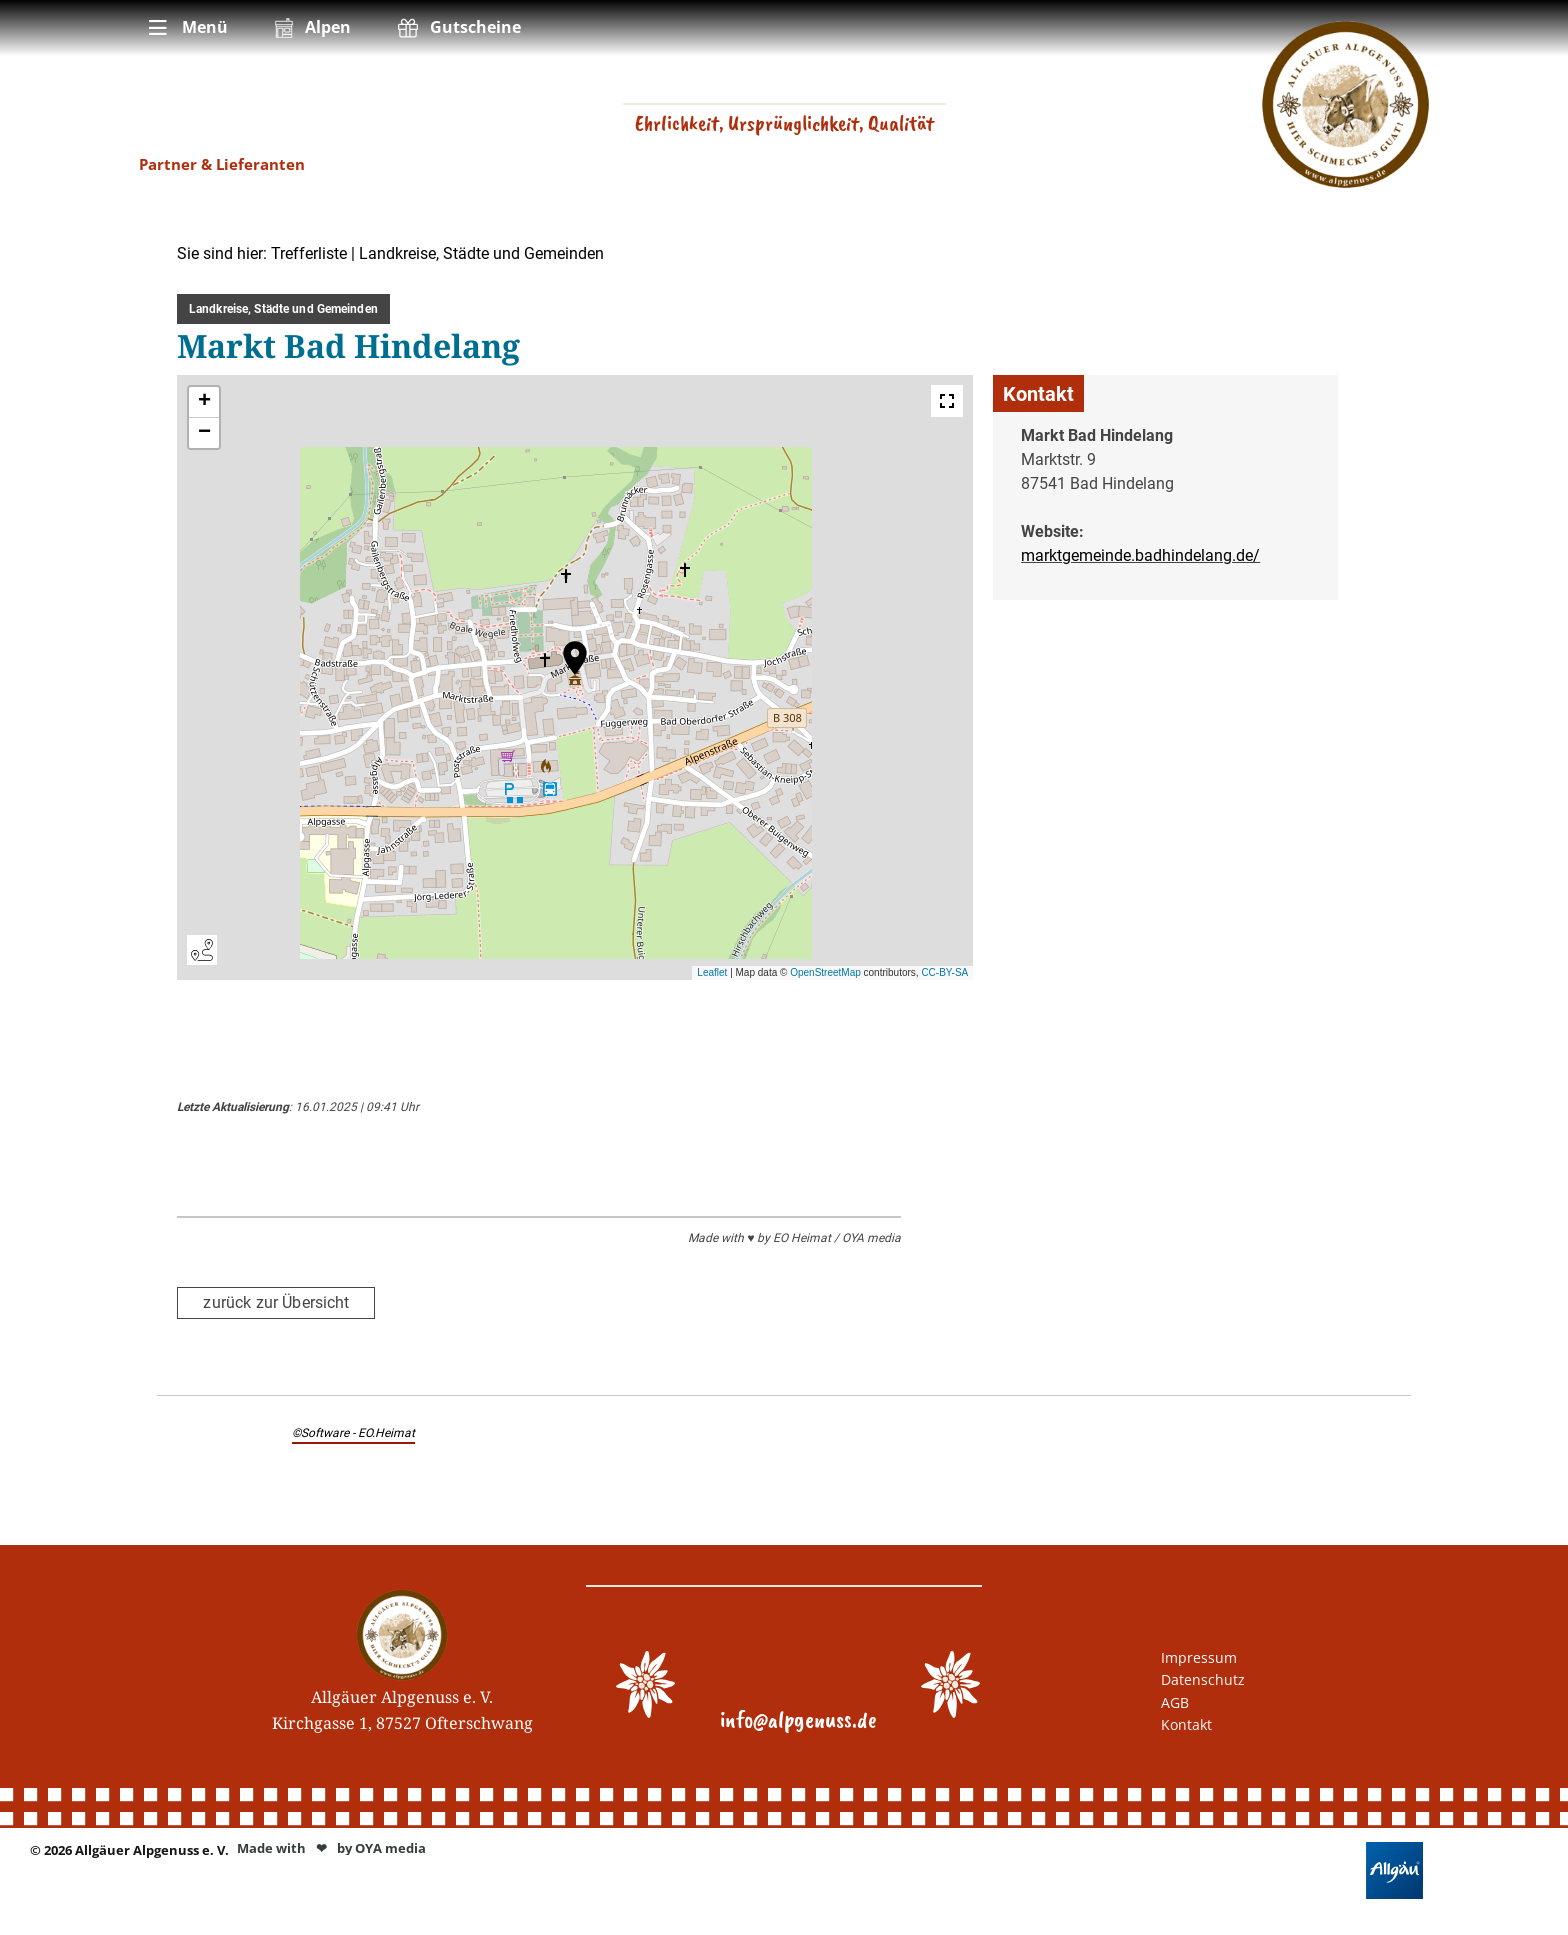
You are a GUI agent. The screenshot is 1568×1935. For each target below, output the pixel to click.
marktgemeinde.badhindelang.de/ (1140, 555)
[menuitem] (186, 28)
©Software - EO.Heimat (353, 1432)
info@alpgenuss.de (798, 1719)
